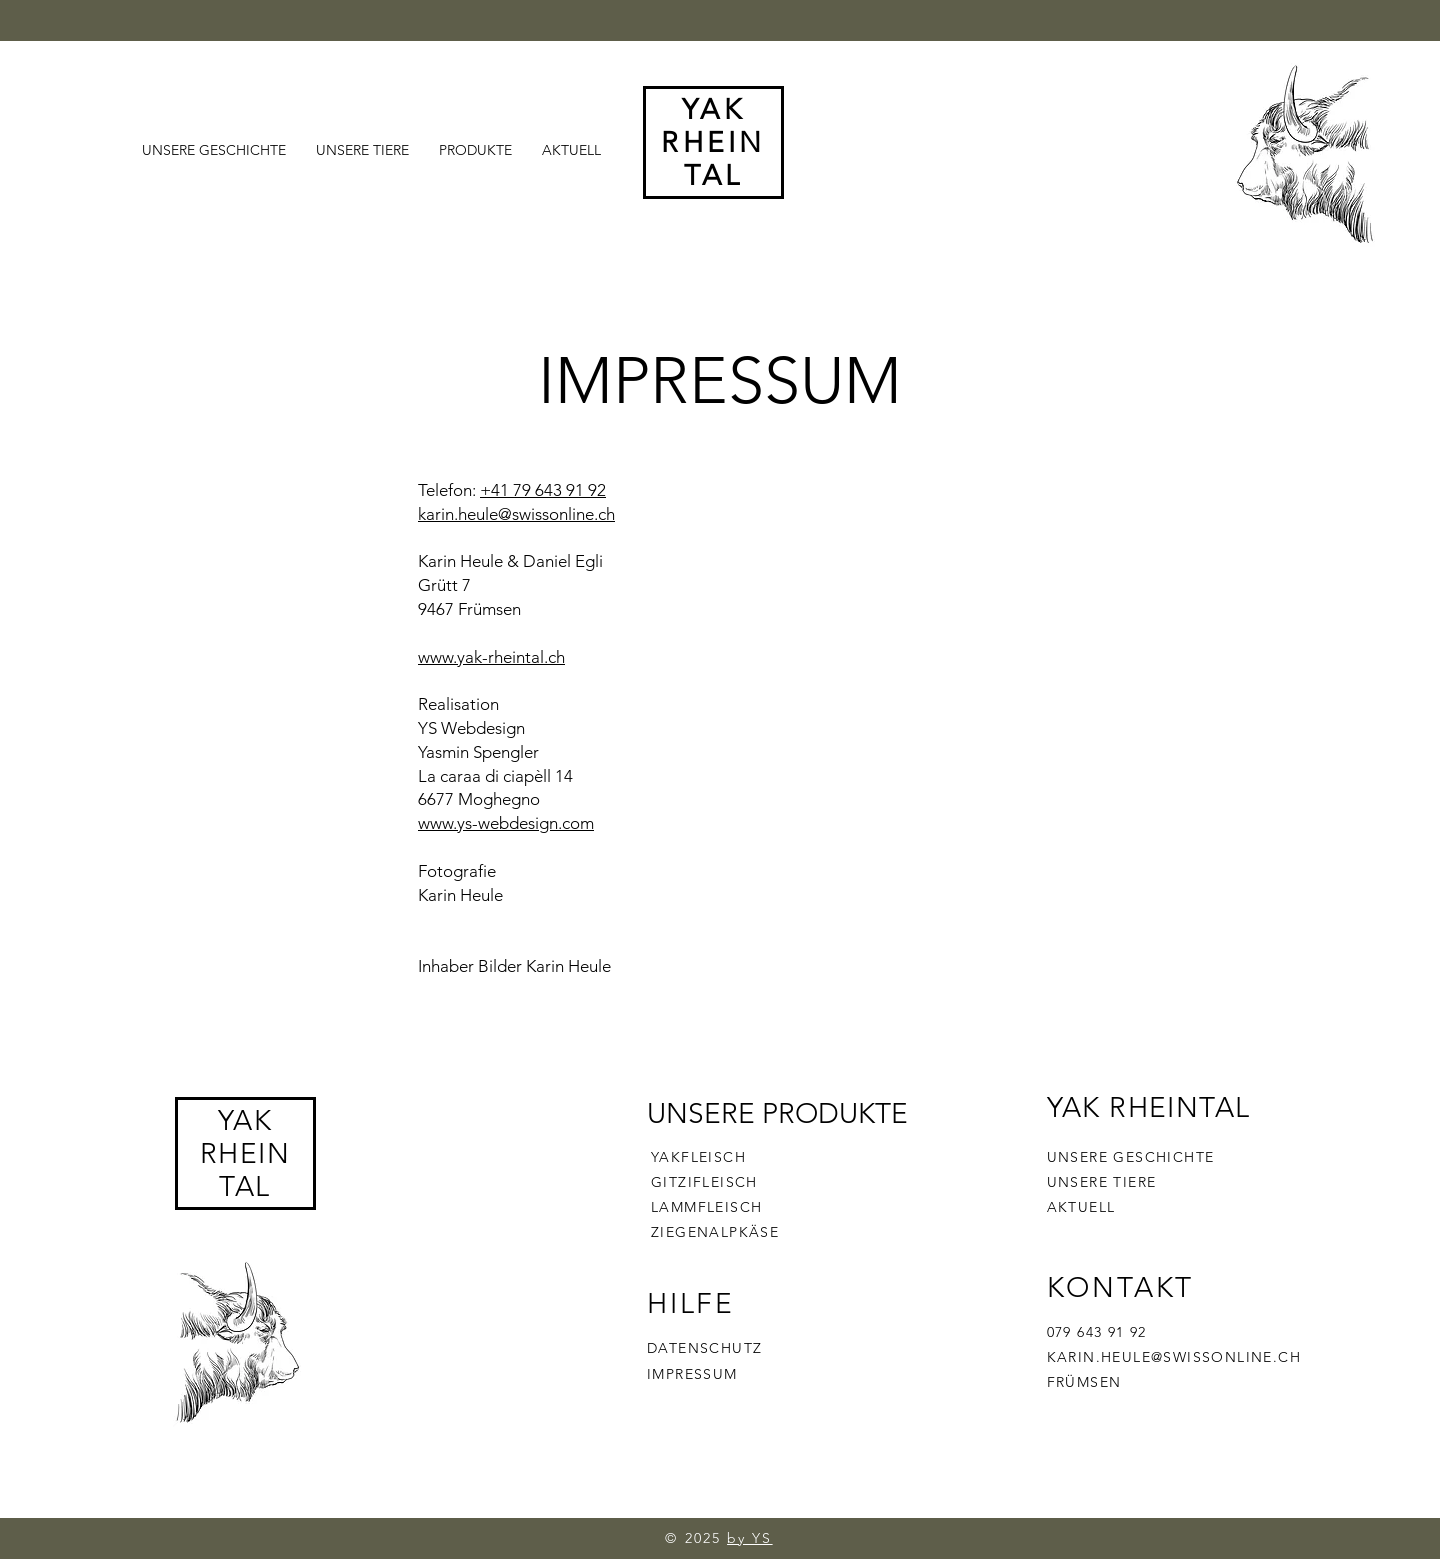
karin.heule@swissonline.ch (516, 514)
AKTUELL (1081, 1207)
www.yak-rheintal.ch (491, 657)
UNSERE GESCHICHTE (1131, 1157)
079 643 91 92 (1097, 1332)
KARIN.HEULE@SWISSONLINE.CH (1174, 1357)
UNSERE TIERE (1102, 1182)
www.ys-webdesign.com (506, 823)
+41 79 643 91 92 (543, 490)
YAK (245, 1120)
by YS (750, 1538)
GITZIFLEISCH (704, 1182)
